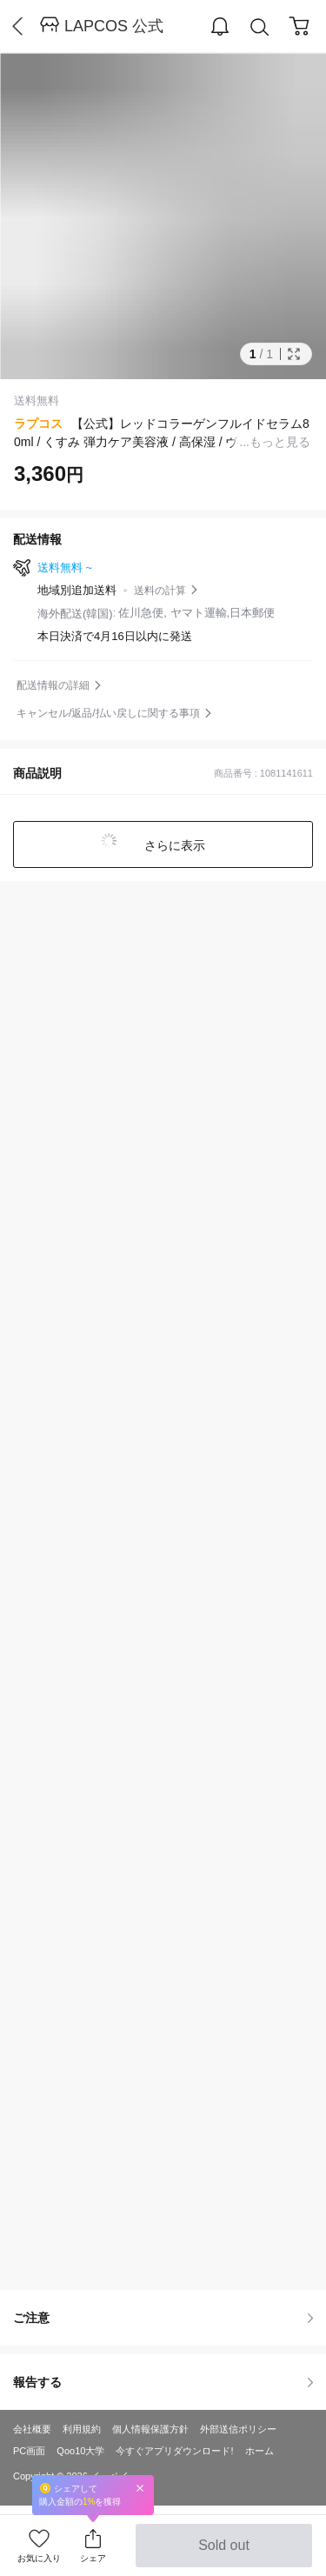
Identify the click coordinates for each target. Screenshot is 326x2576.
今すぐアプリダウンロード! (174, 2451)
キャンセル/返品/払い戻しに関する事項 (108, 713)
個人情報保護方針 (150, 2429)
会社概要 (32, 2429)
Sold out (224, 2552)
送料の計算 (160, 590)
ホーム (259, 2451)
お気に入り (39, 2558)
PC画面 (29, 2451)
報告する (163, 2382)
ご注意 (163, 2318)
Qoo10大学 (80, 2451)
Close (140, 2487)
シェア (93, 2558)
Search (259, 27)
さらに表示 (174, 845)
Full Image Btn (294, 354)
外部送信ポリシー (238, 2429)
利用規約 (82, 2429)
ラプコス (38, 423)
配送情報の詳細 (53, 685)
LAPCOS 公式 (113, 26)
